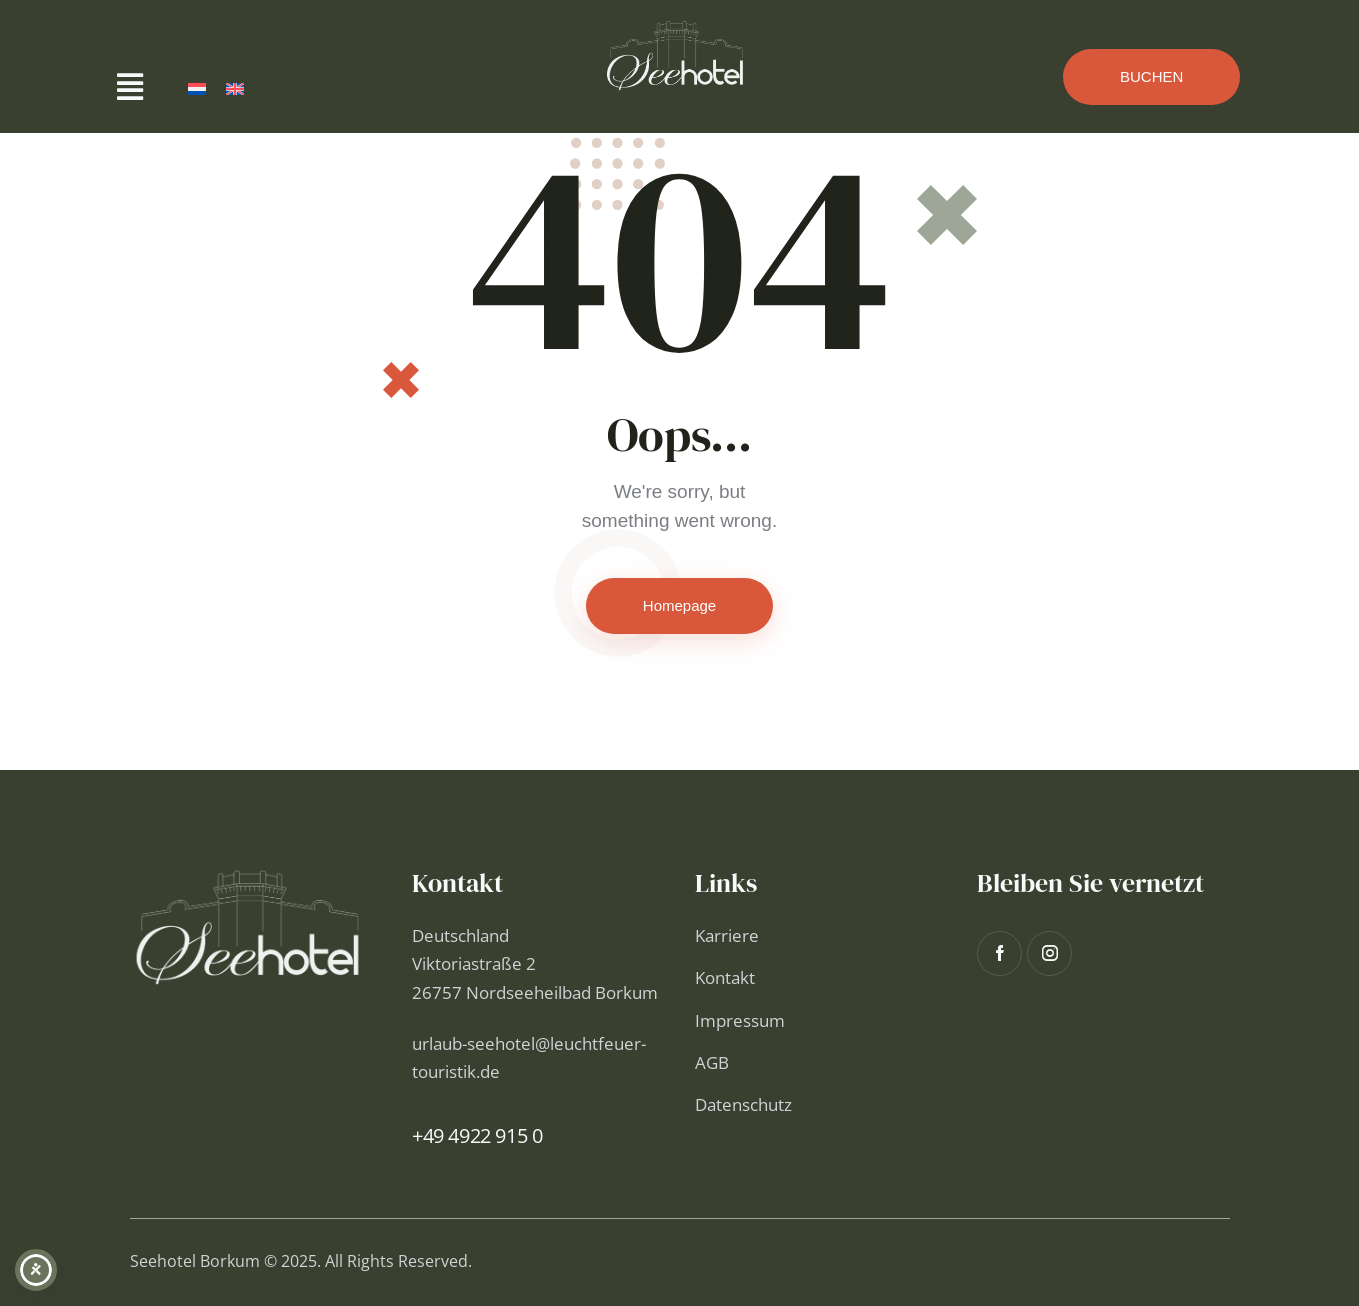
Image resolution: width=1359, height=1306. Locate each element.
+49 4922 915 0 (477, 1135)
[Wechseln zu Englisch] (235, 89)
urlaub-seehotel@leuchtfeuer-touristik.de (529, 1057)
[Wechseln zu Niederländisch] (197, 89)
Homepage (679, 605)
